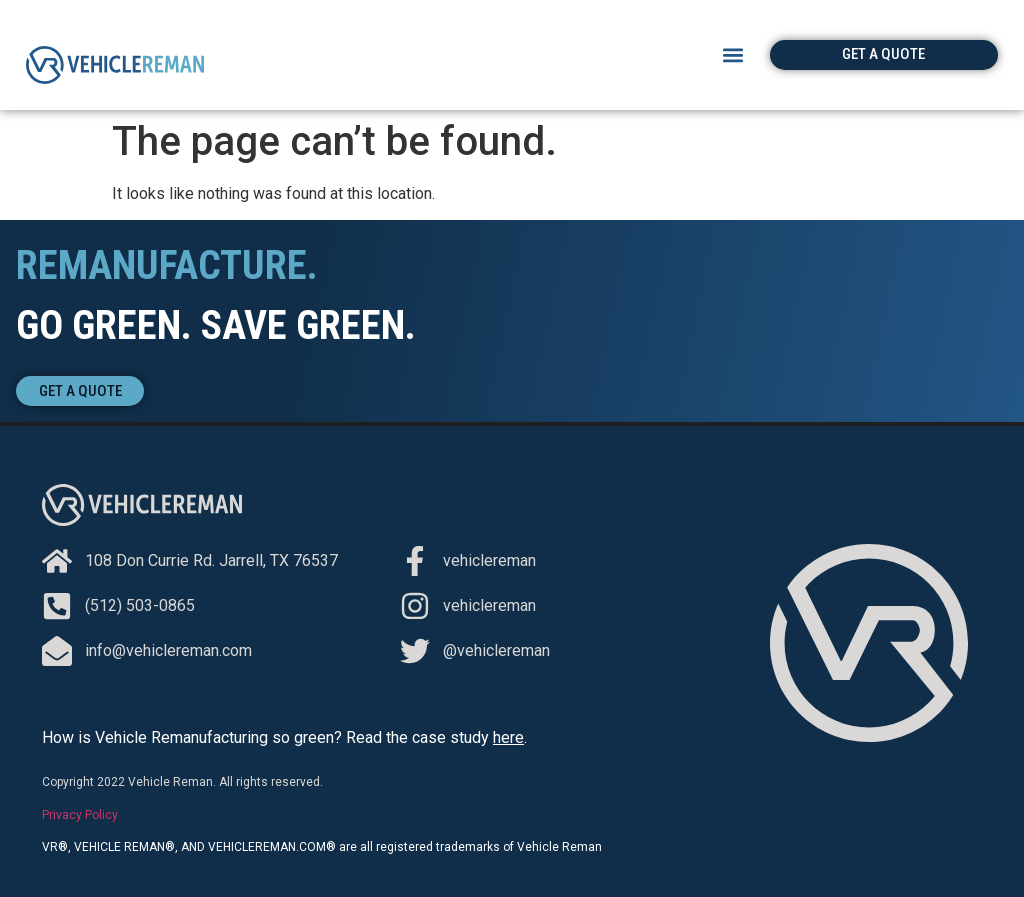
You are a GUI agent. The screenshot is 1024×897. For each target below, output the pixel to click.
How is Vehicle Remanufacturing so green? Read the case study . (284, 737)
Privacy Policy (80, 815)
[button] (733, 54)
